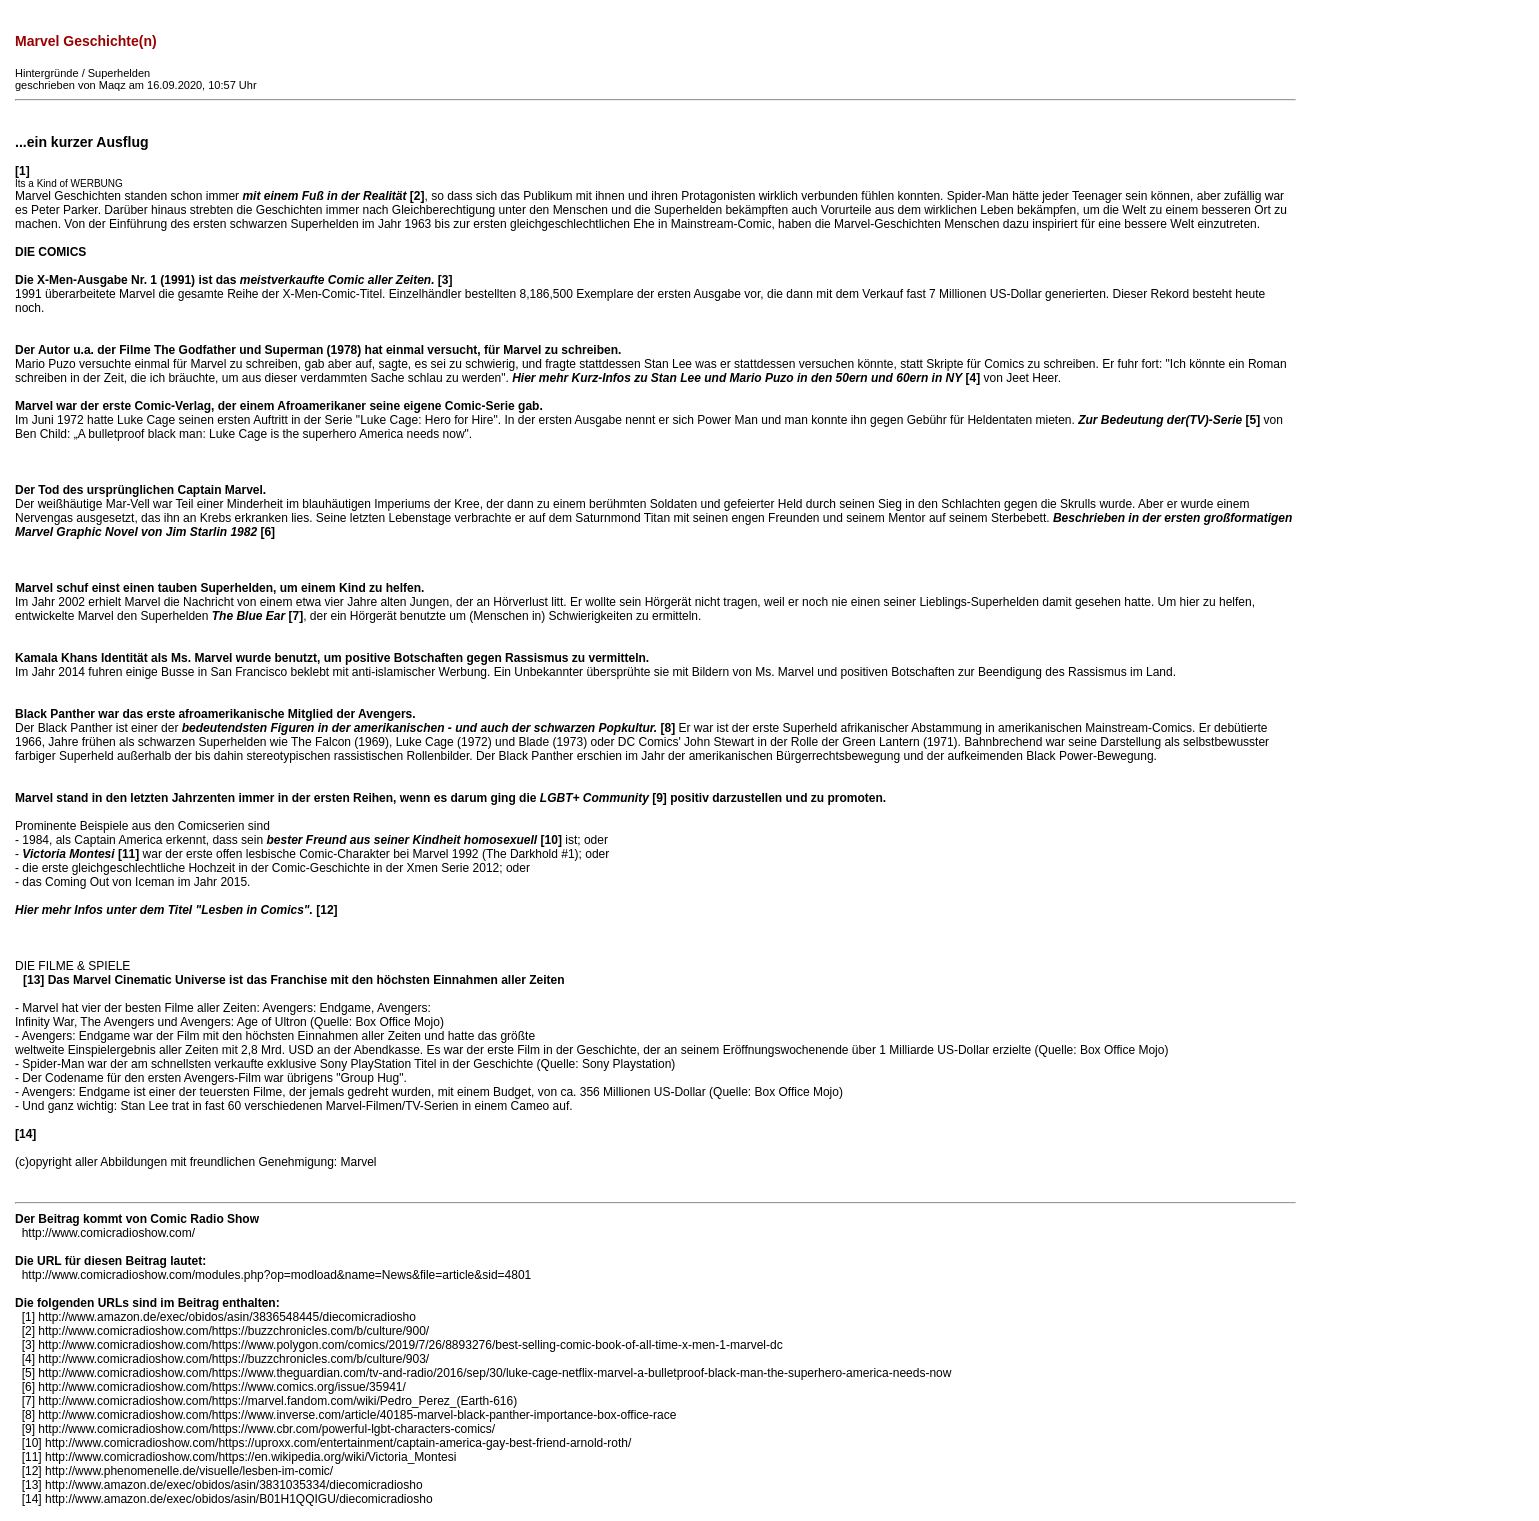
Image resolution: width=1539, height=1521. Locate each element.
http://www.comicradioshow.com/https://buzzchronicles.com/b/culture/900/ (233, 1331)
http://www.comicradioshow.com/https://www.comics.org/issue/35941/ (221, 1387)
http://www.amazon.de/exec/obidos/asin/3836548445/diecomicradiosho (227, 1317)
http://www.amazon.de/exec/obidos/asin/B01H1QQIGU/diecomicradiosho (239, 1499)
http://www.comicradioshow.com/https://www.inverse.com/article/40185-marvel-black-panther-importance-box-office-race (357, 1415)
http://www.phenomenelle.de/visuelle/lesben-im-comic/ (189, 1471)
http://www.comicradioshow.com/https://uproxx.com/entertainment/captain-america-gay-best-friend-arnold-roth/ (338, 1443)
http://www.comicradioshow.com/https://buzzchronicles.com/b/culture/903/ (233, 1359)
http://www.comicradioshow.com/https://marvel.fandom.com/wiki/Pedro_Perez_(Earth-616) (277, 1401)
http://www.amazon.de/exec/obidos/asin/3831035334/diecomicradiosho (234, 1485)
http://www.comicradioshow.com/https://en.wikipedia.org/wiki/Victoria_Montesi (250, 1457)
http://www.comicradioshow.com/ (108, 1233)
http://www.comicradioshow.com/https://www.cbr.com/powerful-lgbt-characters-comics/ (266, 1429)
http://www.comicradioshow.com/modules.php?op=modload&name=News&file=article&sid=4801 (277, 1275)
